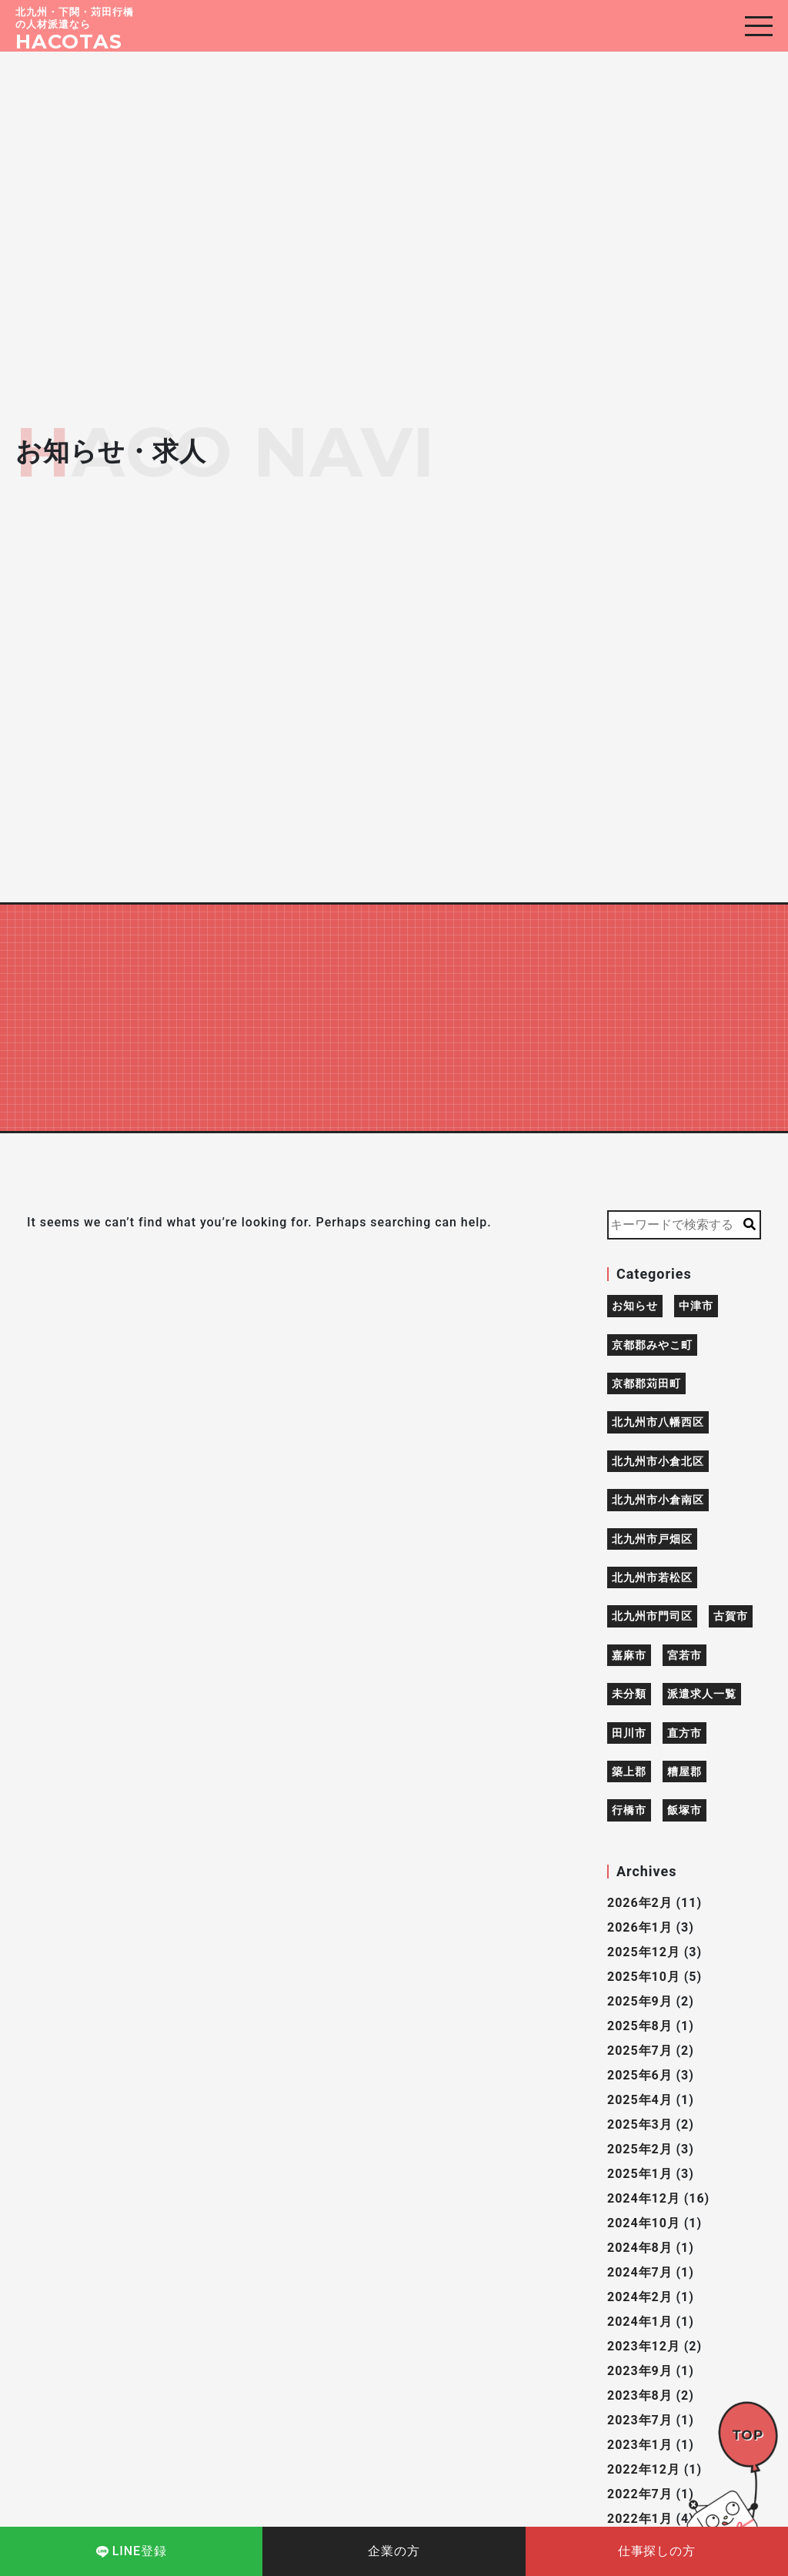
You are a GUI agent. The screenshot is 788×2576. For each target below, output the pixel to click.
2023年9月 (640, 2371)
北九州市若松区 (652, 1577)
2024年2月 (640, 2297)
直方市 (684, 1733)
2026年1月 (640, 1927)
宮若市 (684, 1655)
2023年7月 (640, 2420)
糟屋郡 (684, 1771)
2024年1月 (640, 2321)
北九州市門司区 (652, 1616)
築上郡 (629, 1771)
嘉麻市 (629, 1655)
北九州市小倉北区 (658, 1461)
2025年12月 (643, 1952)
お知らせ (635, 1306)
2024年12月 (643, 2198)
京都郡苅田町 (646, 1383)
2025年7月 (640, 2050)
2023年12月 (643, 2346)
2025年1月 (640, 2173)
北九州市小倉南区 (658, 1500)
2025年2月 (640, 2149)
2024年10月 (643, 2223)
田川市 (629, 1733)
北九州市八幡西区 (658, 1422)
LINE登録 (131, 2551)
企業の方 (394, 2551)
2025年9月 (640, 2001)
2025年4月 (640, 2100)
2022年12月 (643, 2469)
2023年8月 (640, 2395)
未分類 (629, 1694)
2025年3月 (640, 2124)
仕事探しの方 (657, 2551)
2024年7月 (640, 2272)
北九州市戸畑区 (652, 1539)
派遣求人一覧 (701, 1694)
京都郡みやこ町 (652, 1345)
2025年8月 (640, 2026)
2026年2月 (640, 1902)
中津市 (696, 1306)
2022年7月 (640, 2494)
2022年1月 (640, 2518)
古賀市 (730, 1616)
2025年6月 (640, 2075)
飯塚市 (684, 1810)
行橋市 (629, 1810)
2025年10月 (643, 1976)
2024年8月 (640, 2247)
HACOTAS (68, 41)
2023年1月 (640, 2444)
